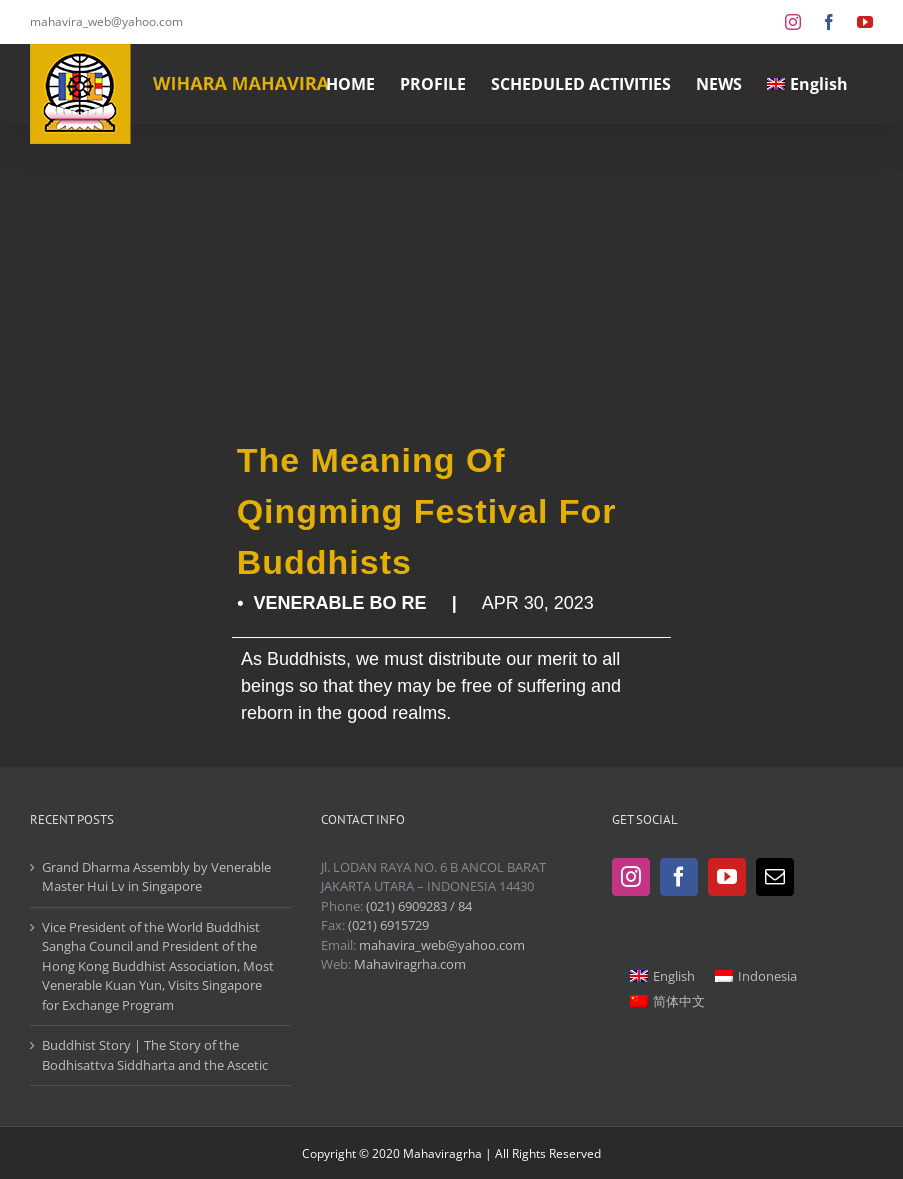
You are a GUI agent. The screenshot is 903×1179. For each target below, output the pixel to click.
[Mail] (775, 877)
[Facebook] (679, 877)
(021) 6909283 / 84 (419, 906)
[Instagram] (631, 877)
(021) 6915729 (388, 925)
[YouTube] (727, 877)
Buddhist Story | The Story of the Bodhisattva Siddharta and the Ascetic (155, 1055)
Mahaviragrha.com (410, 964)
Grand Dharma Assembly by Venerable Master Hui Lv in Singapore (156, 877)
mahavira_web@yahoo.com (106, 21)
